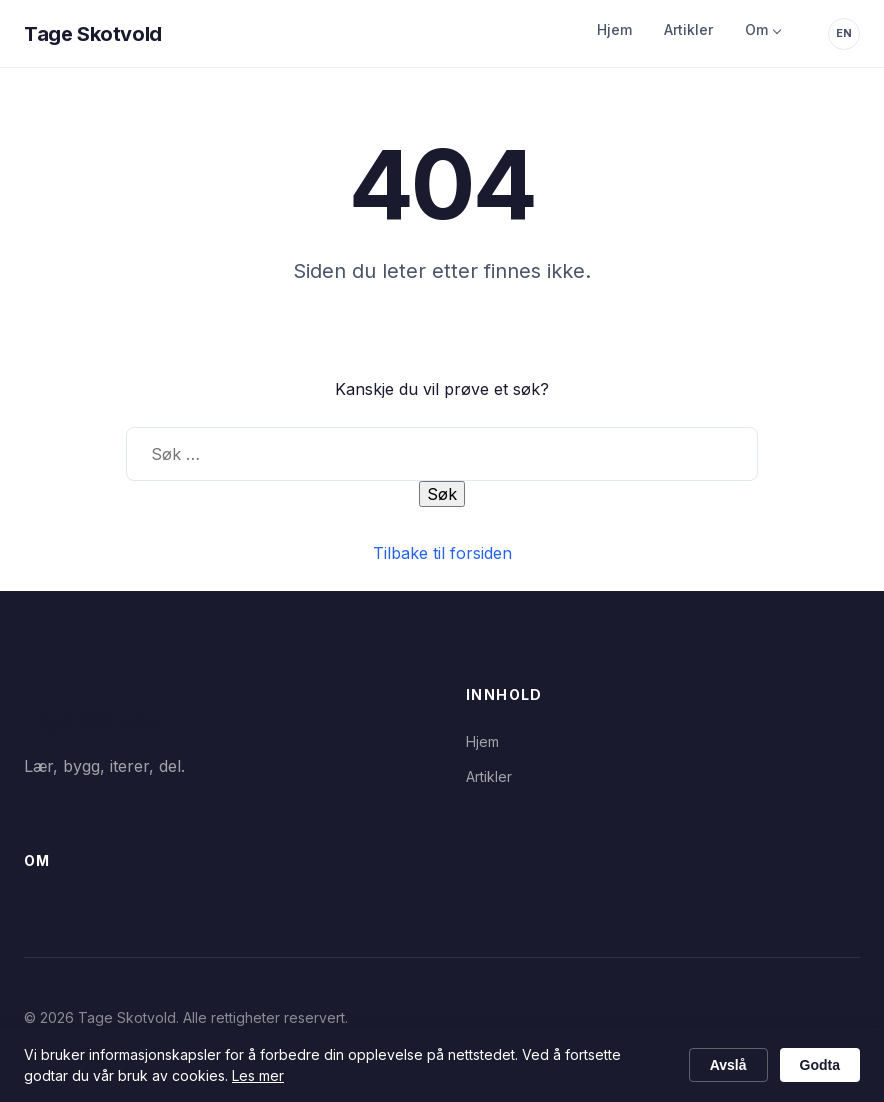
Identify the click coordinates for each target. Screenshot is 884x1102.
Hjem (614, 29)
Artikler (688, 29)
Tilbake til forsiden (442, 553)
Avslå (728, 1065)
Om (756, 29)
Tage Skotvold (93, 34)
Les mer (258, 1075)
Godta (820, 1065)
